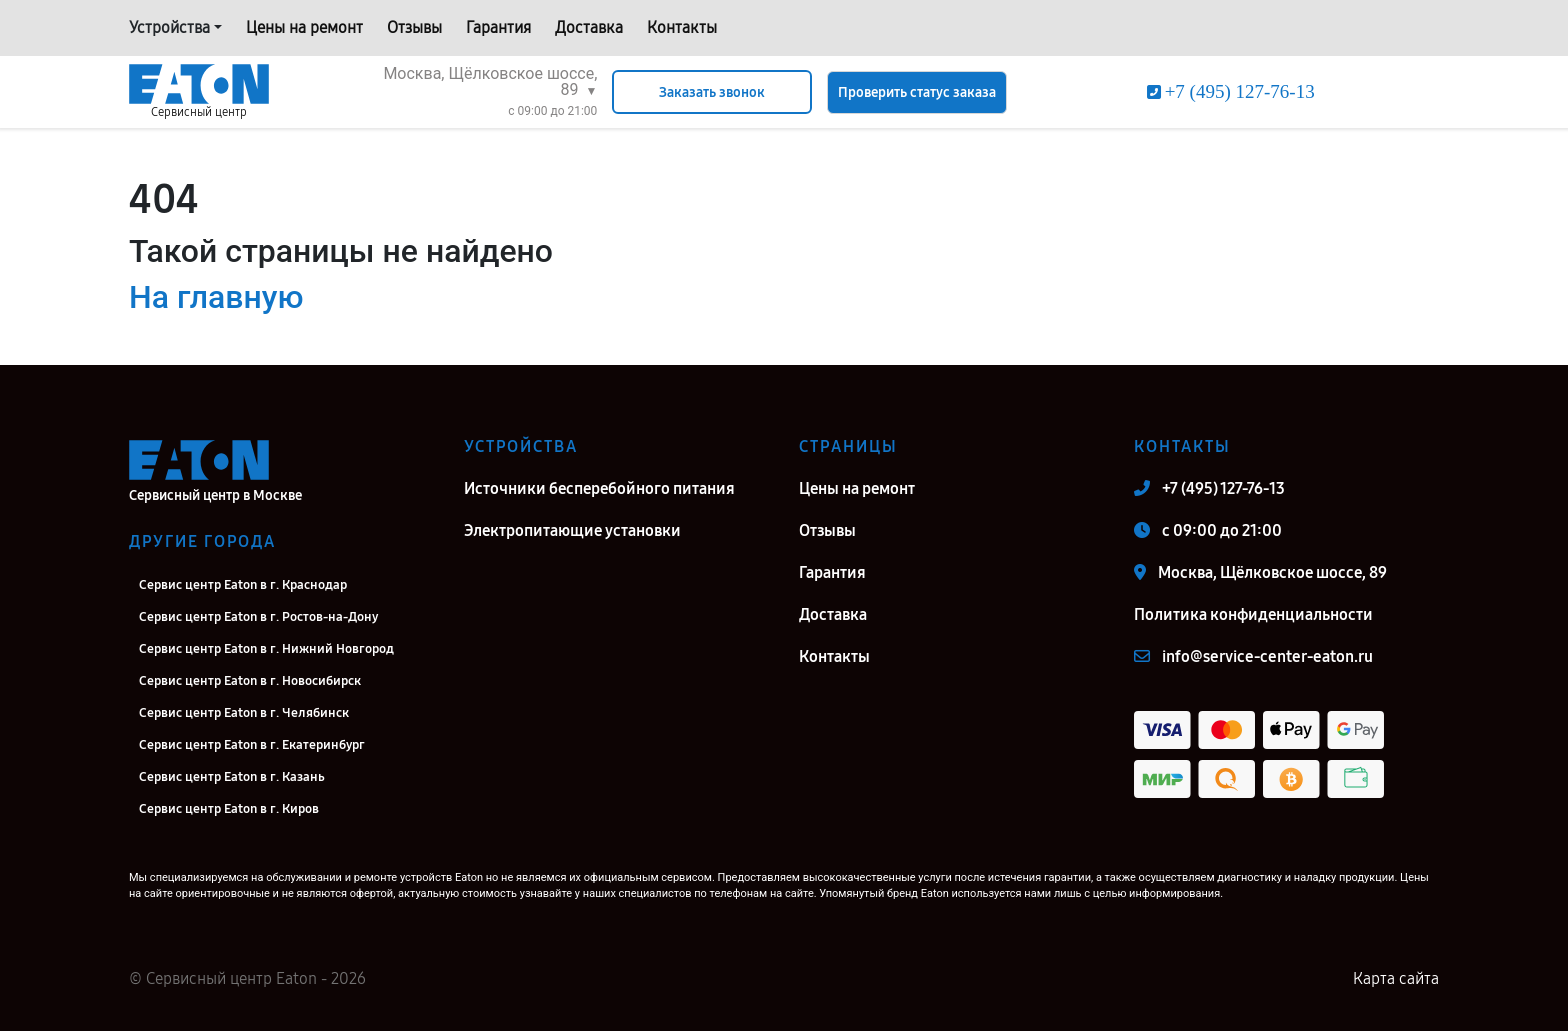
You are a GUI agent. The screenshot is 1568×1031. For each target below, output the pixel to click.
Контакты (682, 27)
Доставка (589, 27)
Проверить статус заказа (917, 92)
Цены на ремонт (304, 27)
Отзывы (414, 27)
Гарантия (498, 27)
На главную (216, 297)
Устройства (169, 27)
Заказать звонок (712, 92)
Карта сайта (1396, 978)
